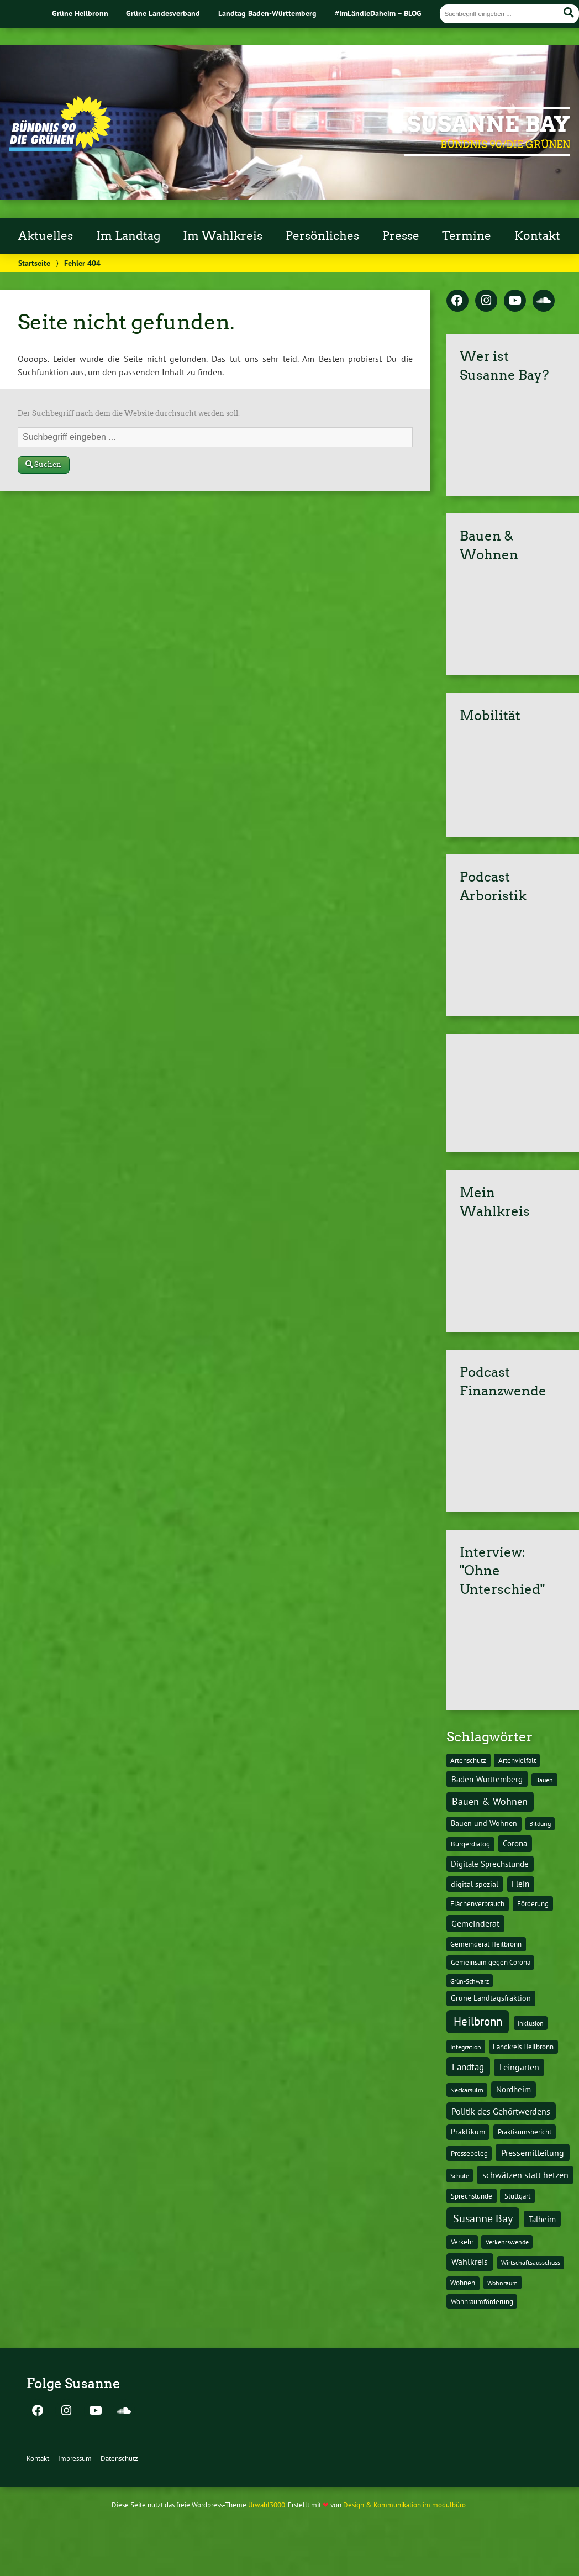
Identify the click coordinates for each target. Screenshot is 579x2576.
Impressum (75, 2458)
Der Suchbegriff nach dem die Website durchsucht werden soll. (129, 413)
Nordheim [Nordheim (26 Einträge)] (513, 2089)
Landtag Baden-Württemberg (267, 13)
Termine (466, 236)
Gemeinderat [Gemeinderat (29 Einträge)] (475, 1923)
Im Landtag (128, 236)
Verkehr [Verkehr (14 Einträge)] (462, 2242)
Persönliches (322, 236)
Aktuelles (45, 236)
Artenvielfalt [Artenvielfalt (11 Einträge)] (517, 1760)
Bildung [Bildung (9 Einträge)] (540, 1823)
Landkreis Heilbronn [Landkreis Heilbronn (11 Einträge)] (523, 2046)
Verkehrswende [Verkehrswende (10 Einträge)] (507, 2241)
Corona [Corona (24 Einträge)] (515, 1843)
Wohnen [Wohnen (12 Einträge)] (462, 2283)
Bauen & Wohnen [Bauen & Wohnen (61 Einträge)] (490, 1801)
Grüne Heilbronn (80, 13)
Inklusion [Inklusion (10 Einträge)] (531, 2022)
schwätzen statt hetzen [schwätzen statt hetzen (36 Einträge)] (525, 2174)
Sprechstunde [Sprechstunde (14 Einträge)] (471, 2196)
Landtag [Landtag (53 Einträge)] (468, 2066)
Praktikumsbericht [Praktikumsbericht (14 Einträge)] (524, 2132)
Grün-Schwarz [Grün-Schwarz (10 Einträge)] (469, 1980)
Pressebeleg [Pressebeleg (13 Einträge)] (469, 2153)
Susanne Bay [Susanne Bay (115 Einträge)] (483, 2218)
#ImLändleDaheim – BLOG (378, 13)
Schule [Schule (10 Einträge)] (459, 2175)
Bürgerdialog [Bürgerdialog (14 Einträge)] (470, 1844)
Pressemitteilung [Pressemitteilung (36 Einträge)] (532, 2152)
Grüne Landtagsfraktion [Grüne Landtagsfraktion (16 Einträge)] (491, 1998)
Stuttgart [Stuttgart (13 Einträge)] (517, 2196)
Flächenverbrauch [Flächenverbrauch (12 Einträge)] (477, 1903)
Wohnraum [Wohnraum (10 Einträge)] (502, 2282)
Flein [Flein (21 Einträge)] (520, 1884)
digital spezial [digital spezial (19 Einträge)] (474, 1884)
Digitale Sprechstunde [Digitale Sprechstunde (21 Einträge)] (490, 1864)
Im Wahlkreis (222, 236)
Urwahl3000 (266, 2505)
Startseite (34, 263)
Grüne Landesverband (163, 13)
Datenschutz (119, 2458)
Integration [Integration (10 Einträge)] (465, 2046)
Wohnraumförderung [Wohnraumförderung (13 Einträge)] (482, 2301)
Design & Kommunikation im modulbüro (404, 2505)
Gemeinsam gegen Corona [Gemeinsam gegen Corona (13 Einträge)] (490, 1962)
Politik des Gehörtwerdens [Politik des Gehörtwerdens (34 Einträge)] (500, 2111)
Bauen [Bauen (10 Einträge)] (544, 1779)
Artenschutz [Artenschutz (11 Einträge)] (468, 1760)
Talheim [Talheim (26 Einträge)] (542, 2219)
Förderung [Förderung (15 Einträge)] (533, 1903)
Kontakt (537, 236)
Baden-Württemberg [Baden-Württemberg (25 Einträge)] (487, 1779)
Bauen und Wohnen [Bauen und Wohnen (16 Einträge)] (484, 1823)
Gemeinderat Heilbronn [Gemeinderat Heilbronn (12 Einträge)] (486, 1944)
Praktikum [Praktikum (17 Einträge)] (468, 2132)
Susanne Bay (488, 124)
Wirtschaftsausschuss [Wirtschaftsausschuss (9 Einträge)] (530, 2262)
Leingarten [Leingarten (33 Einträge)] (519, 2067)
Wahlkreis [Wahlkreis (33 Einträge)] (469, 2261)
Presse (400, 236)
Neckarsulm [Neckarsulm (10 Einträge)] (466, 2089)
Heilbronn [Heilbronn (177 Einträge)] (478, 2021)
